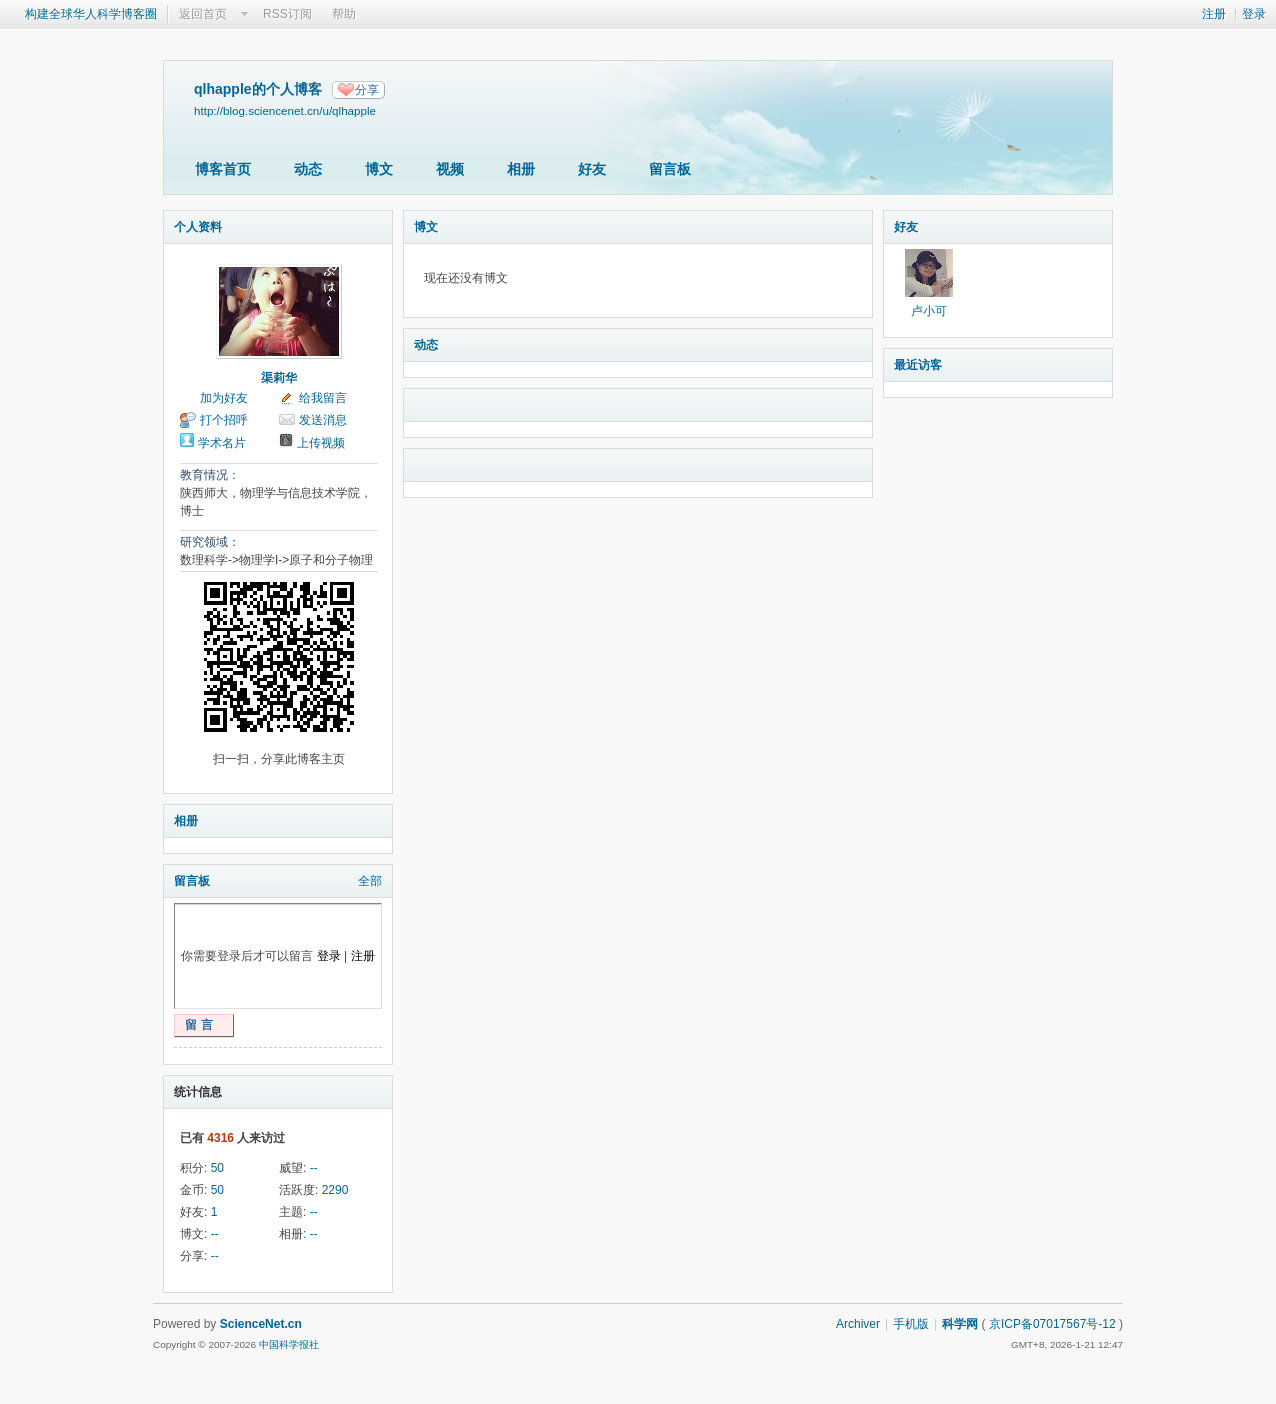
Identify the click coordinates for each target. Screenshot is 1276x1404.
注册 (1214, 14)
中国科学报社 (289, 1344)
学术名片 (222, 443)
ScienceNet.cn (261, 1324)
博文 (379, 169)
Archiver (858, 1324)
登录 (1254, 14)
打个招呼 (224, 420)
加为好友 (224, 398)
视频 (450, 169)
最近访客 (918, 365)
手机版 (911, 1324)
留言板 (670, 169)
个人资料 (198, 227)
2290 (335, 1190)
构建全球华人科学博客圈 (91, 14)
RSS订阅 (287, 14)
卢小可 (929, 311)
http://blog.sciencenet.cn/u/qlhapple (285, 110)
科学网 (960, 1324)
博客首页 (223, 169)
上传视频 (321, 443)
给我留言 (323, 398)
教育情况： (210, 475)
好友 (592, 169)
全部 (370, 881)
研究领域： (210, 542)
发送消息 (323, 420)
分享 (367, 90)
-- (314, 1168)
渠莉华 (279, 378)
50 (217, 1168)
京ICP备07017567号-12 (1052, 1324)
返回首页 (203, 14)
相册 (521, 169)
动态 (308, 169)
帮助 (344, 14)
